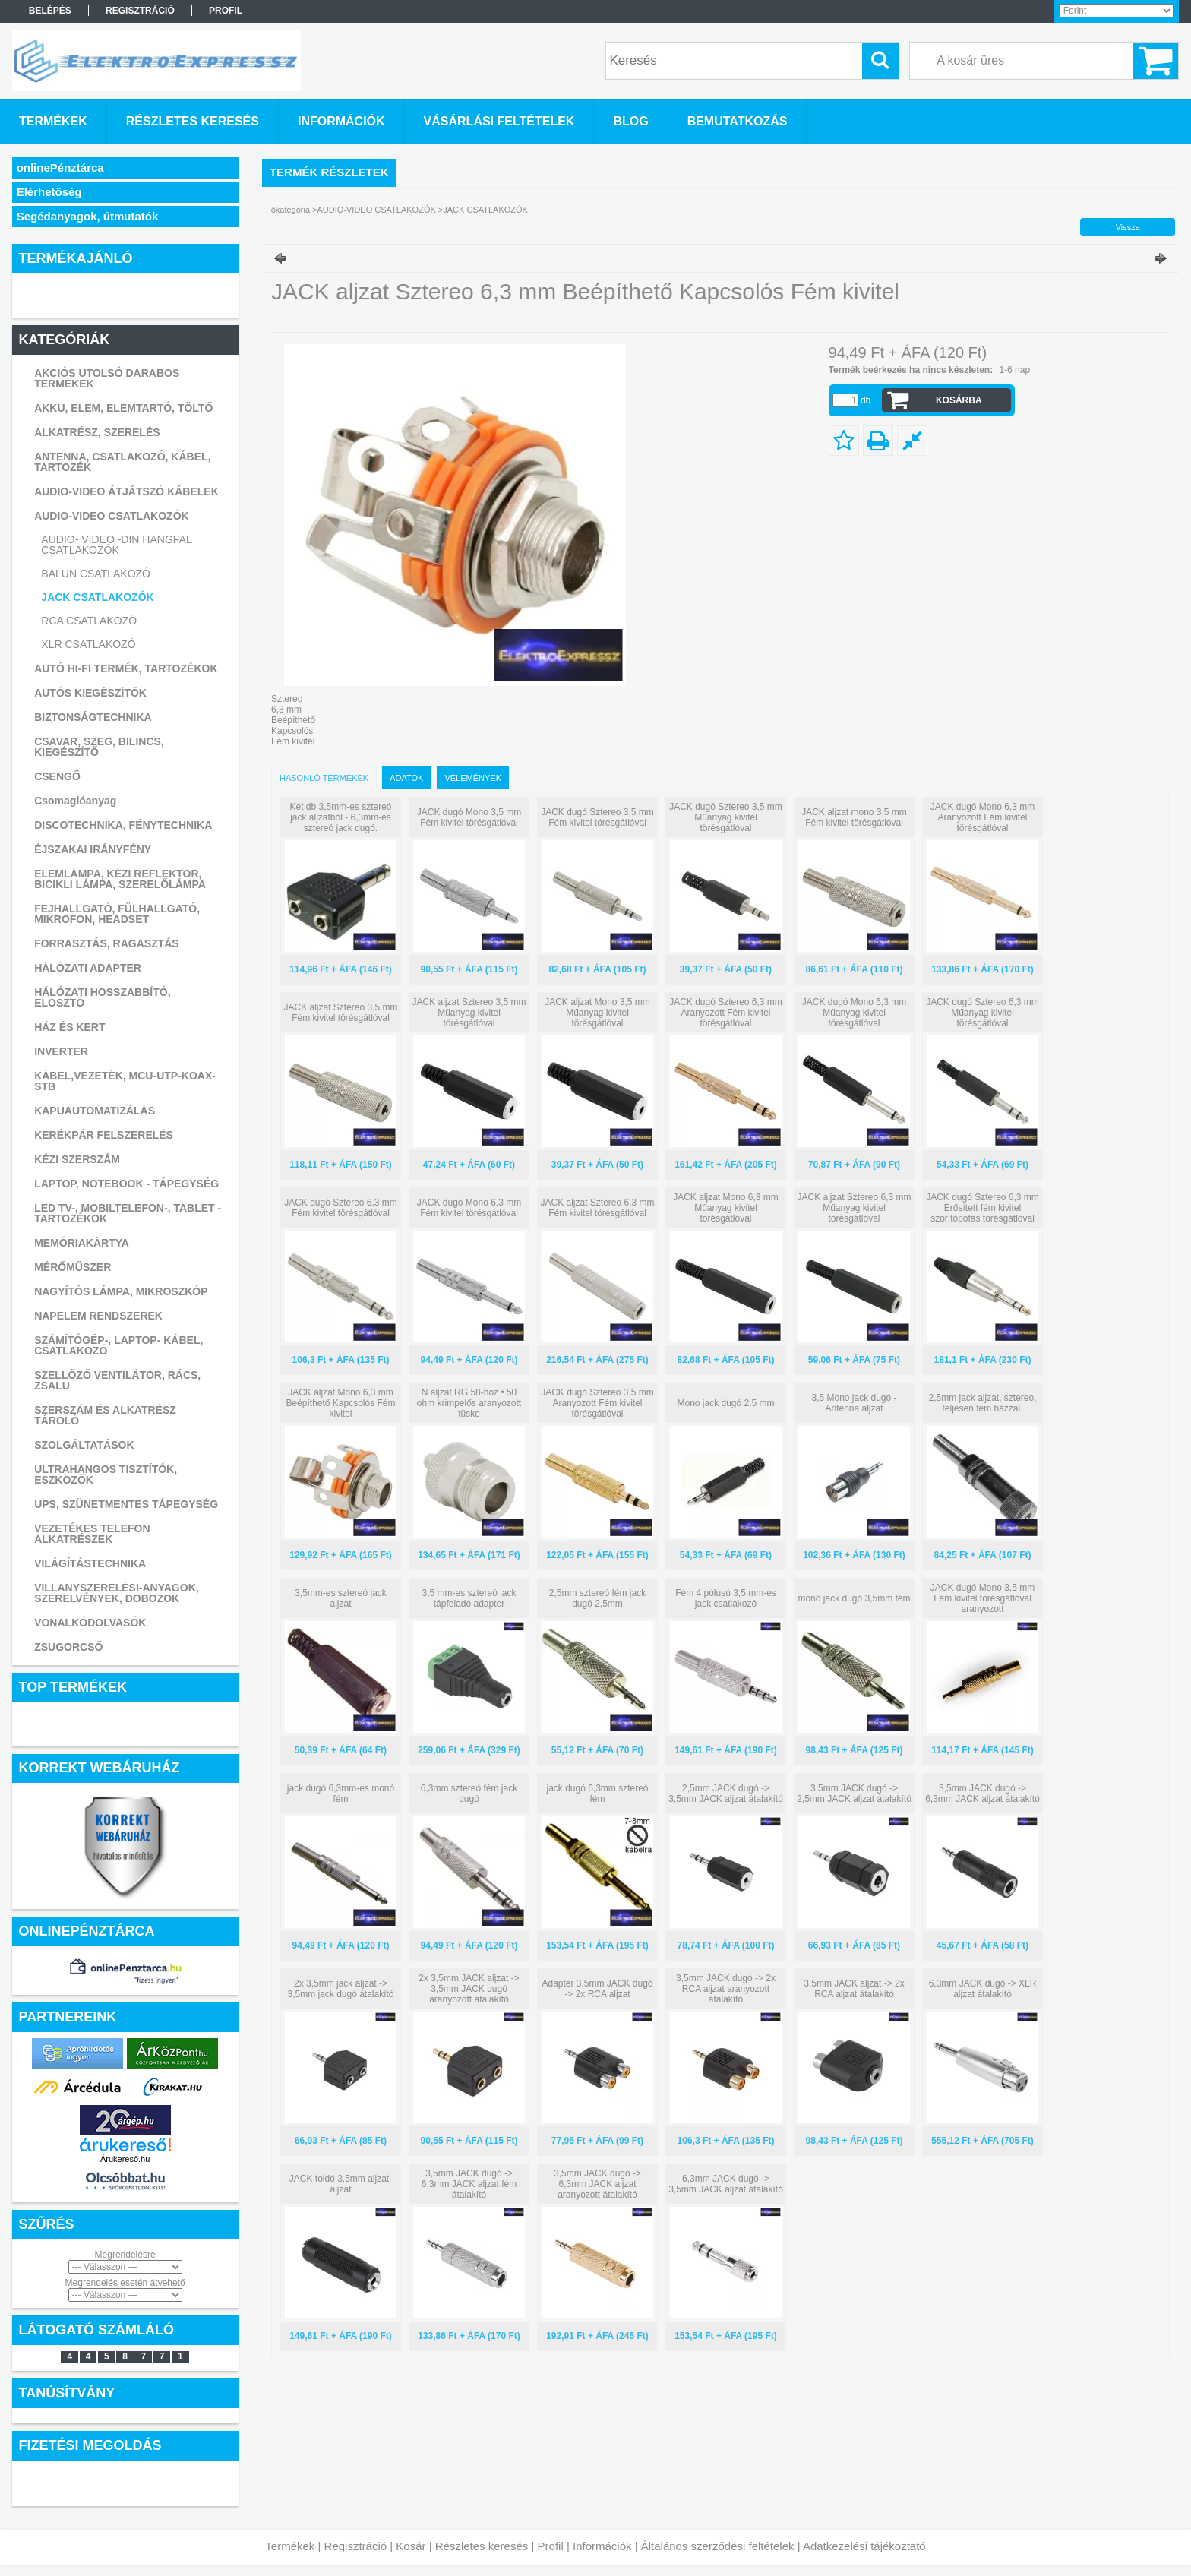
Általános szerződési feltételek (718, 2546)
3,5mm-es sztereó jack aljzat (341, 1598)
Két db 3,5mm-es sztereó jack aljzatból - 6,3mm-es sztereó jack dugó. (340, 817)
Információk (602, 2546)
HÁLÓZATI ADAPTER (87, 968)
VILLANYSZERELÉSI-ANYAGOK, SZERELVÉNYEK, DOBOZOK (116, 1593)
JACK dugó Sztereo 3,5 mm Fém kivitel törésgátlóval (597, 817)
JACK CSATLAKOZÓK (97, 597)
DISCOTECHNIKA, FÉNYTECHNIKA (123, 825)
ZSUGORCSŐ (68, 1647)
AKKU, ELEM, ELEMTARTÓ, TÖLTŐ (123, 408)
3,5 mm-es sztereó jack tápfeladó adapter (469, 1598)
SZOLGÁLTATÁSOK (84, 1445)
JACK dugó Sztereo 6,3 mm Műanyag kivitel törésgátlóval (982, 1013)
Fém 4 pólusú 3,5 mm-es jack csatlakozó (725, 1598)
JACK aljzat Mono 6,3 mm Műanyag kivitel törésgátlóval (726, 1208)
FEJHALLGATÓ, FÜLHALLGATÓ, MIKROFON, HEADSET (117, 913)
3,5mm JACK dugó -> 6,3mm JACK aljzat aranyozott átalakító (597, 2184)
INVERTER (61, 1051)
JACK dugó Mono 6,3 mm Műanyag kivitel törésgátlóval (854, 1013)
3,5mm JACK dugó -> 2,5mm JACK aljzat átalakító (854, 1793)
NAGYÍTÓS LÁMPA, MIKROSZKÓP (120, 1291)
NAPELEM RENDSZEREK (98, 1316)
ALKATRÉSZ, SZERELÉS (97, 432)
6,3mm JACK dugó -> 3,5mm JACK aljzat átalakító (725, 2184)
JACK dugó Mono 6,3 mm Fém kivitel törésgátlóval (469, 1207)
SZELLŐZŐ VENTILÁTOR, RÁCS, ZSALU (117, 1380)
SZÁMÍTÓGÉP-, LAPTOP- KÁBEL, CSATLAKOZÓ (118, 1345)
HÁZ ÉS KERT (69, 1027)
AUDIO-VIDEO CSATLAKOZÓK (111, 516)
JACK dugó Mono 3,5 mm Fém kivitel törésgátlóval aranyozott (982, 1598)
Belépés (50, 10)
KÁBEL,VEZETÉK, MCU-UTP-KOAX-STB (125, 1081)
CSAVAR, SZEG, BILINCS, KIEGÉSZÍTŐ (99, 746)
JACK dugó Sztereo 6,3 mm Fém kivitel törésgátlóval (340, 1207)
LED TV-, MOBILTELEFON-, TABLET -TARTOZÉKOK (127, 1213)
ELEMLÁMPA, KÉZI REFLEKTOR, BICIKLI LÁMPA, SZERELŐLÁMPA (120, 879)
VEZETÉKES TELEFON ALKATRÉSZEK (92, 1533)
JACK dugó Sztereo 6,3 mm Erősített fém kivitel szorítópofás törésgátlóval (982, 1208)
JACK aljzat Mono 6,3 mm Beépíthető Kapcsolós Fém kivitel (340, 1403)
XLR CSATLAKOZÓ (88, 644)
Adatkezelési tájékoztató (864, 2546)
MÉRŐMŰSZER (72, 1267)
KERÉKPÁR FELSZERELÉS (103, 1135)
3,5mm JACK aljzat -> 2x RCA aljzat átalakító (854, 1988)
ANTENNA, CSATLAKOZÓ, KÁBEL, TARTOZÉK (122, 461)
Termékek (289, 2546)
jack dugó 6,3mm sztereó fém (597, 1793)
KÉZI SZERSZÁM (77, 1159)
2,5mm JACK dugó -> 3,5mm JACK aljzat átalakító (725, 1793)
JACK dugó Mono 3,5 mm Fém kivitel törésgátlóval (469, 817)
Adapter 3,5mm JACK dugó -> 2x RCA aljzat (597, 1988)
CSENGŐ (57, 776)
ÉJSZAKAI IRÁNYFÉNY (92, 849)
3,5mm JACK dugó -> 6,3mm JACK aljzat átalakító (982, 1793)
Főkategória (288, 209)
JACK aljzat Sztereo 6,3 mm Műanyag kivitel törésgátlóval (854, 1208)
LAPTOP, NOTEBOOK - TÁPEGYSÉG (126, 1183)
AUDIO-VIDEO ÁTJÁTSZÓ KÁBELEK (126, 491)
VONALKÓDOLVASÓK (90, 1623)
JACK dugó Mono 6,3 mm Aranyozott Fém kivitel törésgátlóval (982, 817)
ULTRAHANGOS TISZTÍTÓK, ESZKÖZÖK (105, 1474)
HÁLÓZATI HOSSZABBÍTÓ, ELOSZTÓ (102, 997)
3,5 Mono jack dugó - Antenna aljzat (853, 1403)
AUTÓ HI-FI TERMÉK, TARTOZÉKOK (125, 668)
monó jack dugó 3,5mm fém (854, 1598)
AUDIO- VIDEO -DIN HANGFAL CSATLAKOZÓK (116, 544)
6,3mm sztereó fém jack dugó (469, 1793)
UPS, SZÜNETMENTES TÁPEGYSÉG (126, 1504)
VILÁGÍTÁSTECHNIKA (90, 1563)
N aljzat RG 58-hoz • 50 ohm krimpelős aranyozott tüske (469, 1403)
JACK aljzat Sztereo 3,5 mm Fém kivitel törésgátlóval (340, 1012)
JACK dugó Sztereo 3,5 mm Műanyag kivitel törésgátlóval (725, 817)
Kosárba (959, 400)
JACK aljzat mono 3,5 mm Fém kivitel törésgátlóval (854, 817)
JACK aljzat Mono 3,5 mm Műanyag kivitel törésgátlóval (597, 1013)
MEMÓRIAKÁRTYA (81, 1243)
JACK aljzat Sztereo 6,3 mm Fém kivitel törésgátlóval (597, 1207)
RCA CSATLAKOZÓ (89, 621)
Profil (551, 2546)
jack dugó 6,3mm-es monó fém (340, 1793)
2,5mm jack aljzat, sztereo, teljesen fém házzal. (982, 1403)
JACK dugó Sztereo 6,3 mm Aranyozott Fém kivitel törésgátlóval (725, 1013)
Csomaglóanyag (75, 801)
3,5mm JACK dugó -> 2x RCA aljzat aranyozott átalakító (726, 1989)
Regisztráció (355, 2546)
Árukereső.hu (125, 2159)
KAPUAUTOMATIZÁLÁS (94, 1111)
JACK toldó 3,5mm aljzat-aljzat (340, 2184)
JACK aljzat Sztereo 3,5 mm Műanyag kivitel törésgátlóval (469, 1013)
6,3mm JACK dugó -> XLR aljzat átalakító (983, 1988)
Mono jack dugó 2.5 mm (725, 1403)
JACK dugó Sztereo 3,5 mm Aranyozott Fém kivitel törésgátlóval (597, 1403)
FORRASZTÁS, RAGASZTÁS (106, 943)
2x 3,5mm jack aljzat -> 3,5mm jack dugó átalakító (340, 1988)
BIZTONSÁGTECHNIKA (93, 717)
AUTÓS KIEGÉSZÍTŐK (90, 693)
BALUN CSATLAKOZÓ (95, 573)
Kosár (410, 2546)
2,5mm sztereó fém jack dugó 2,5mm (597, 1598)
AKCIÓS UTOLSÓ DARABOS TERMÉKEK (106, 378)
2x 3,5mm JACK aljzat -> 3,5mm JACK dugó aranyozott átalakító (469, 1989)
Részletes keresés (482, 2546)
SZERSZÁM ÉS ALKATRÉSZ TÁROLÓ (105, 1415)
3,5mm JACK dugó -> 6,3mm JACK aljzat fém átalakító (469, 2184)
